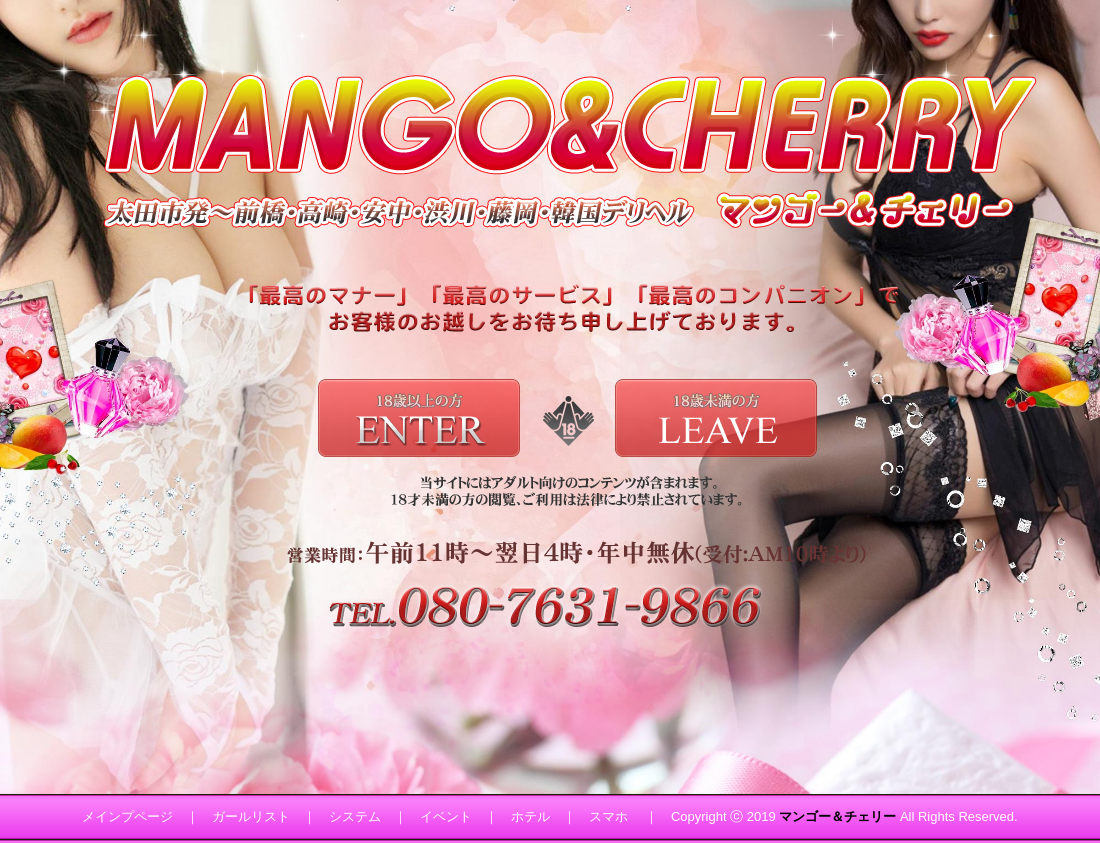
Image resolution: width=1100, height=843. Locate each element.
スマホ (608, 816)
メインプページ (127, 816)
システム (355, 816)
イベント (446, 816)
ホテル (530, 816)
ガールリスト (251, 816)
